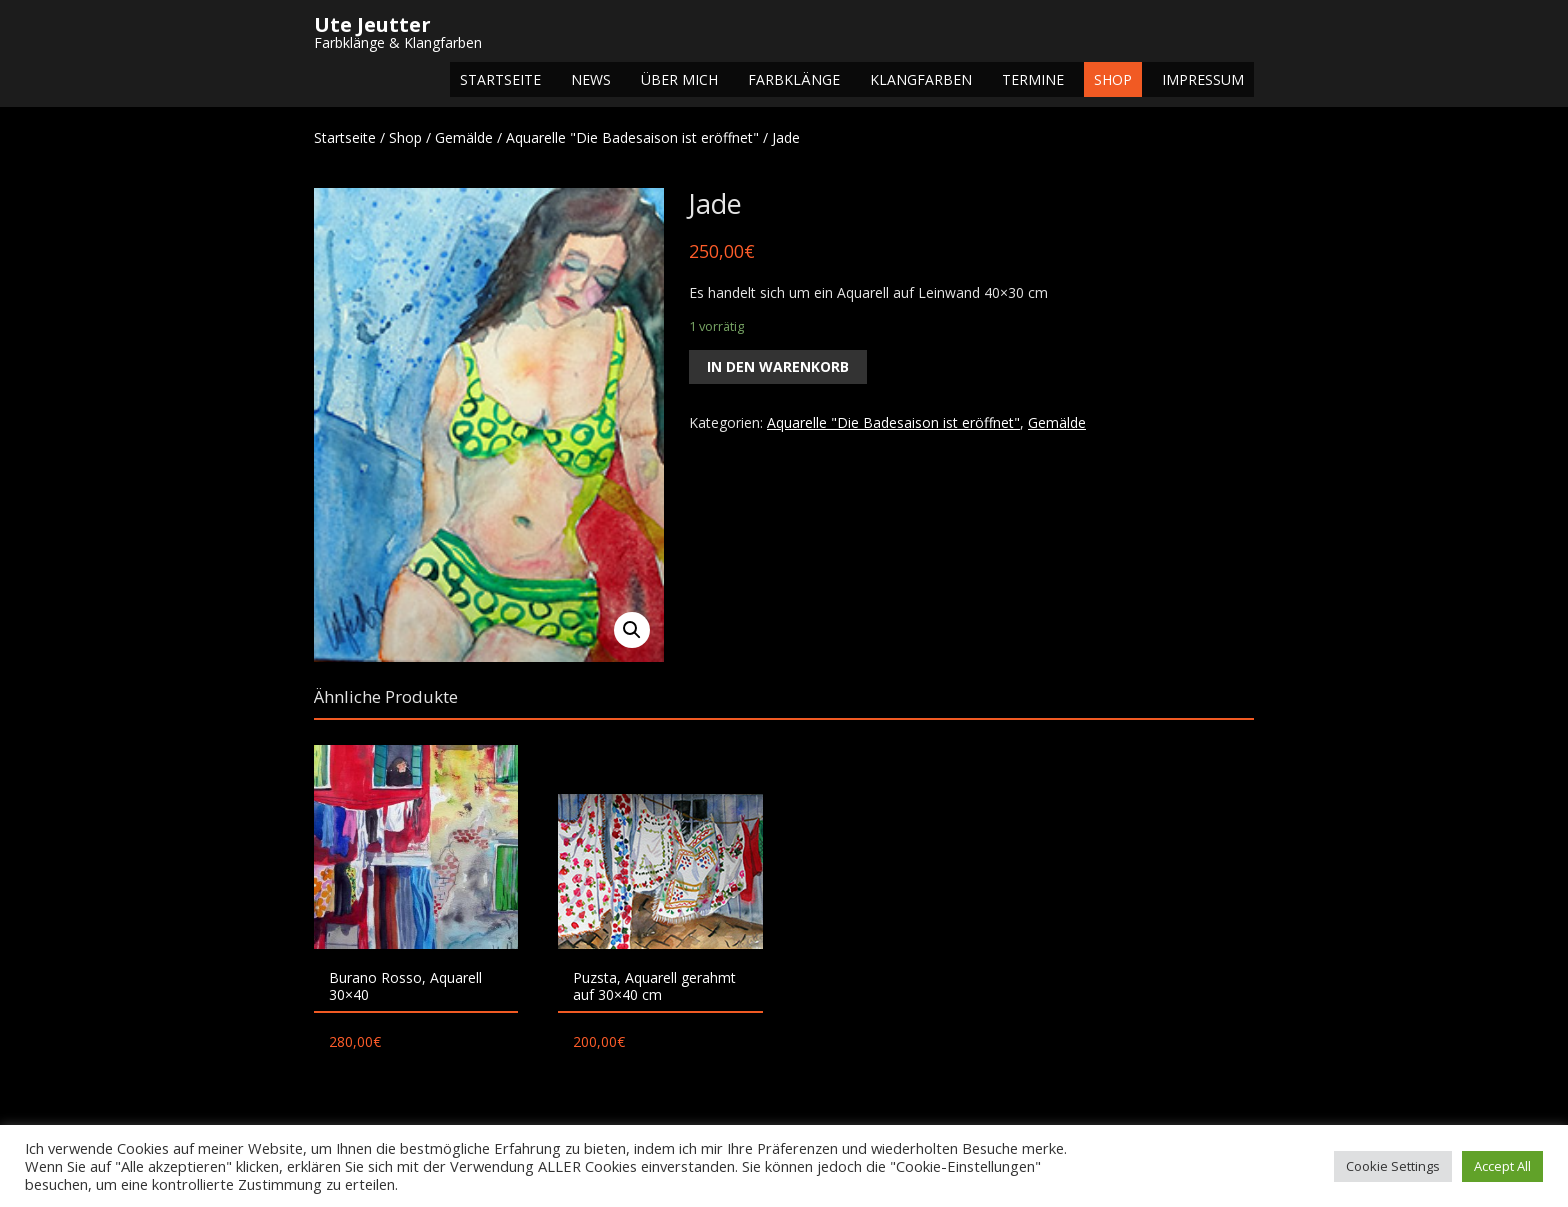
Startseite (500, 79)
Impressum (1203, 79)
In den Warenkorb (778, 366)
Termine (1033, 79)
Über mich (679, 79)
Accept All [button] (1502, 1166)
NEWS (591, 79)
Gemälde (464, 137)
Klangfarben (921, 79)
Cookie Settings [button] (1393, 1166)
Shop (1113, 79)
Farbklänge (794, 79)
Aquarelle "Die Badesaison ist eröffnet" (632, 137)
